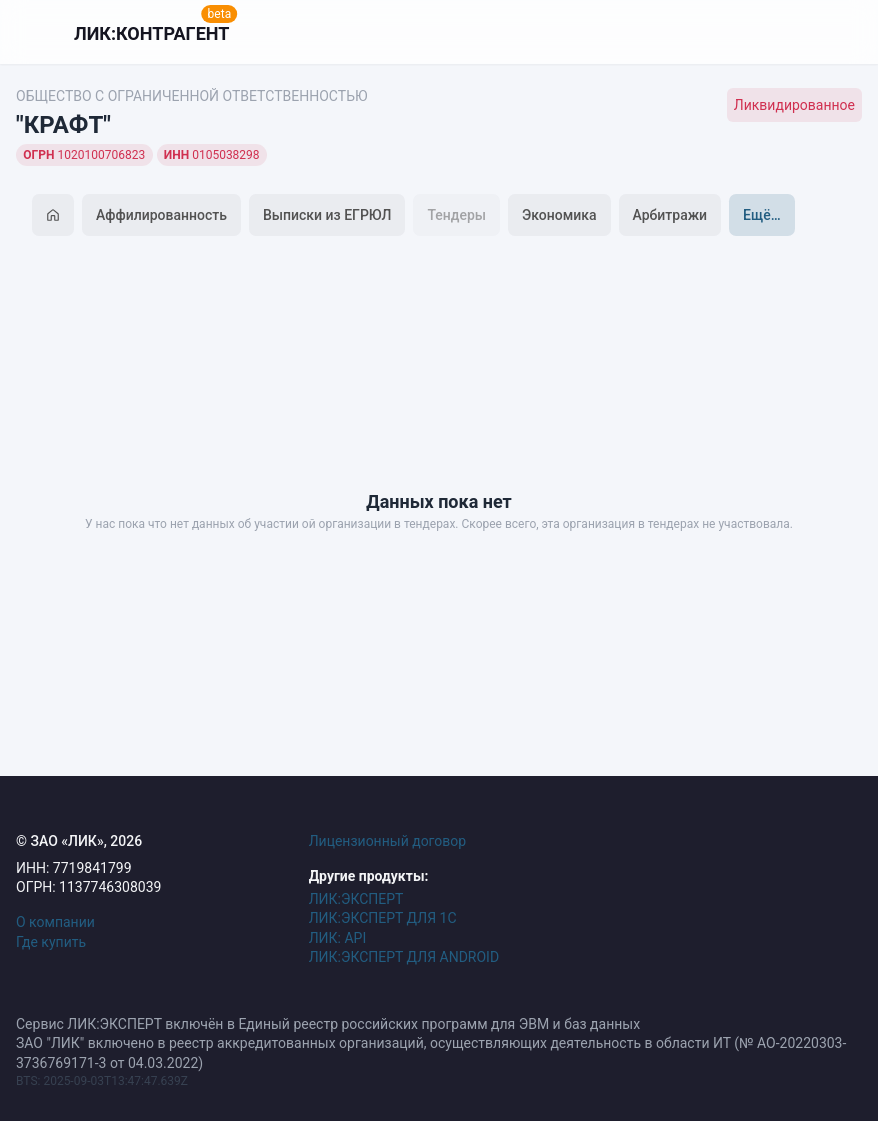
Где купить (51, 942)
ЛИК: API (338, 938)
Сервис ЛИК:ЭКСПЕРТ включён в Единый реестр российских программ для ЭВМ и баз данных (328, 1024)
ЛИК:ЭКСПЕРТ (356, 899)
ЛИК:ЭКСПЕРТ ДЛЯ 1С (383, 918)
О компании (55, 922)
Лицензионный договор (388, 841)
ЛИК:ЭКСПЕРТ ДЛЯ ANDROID (404, 957)
